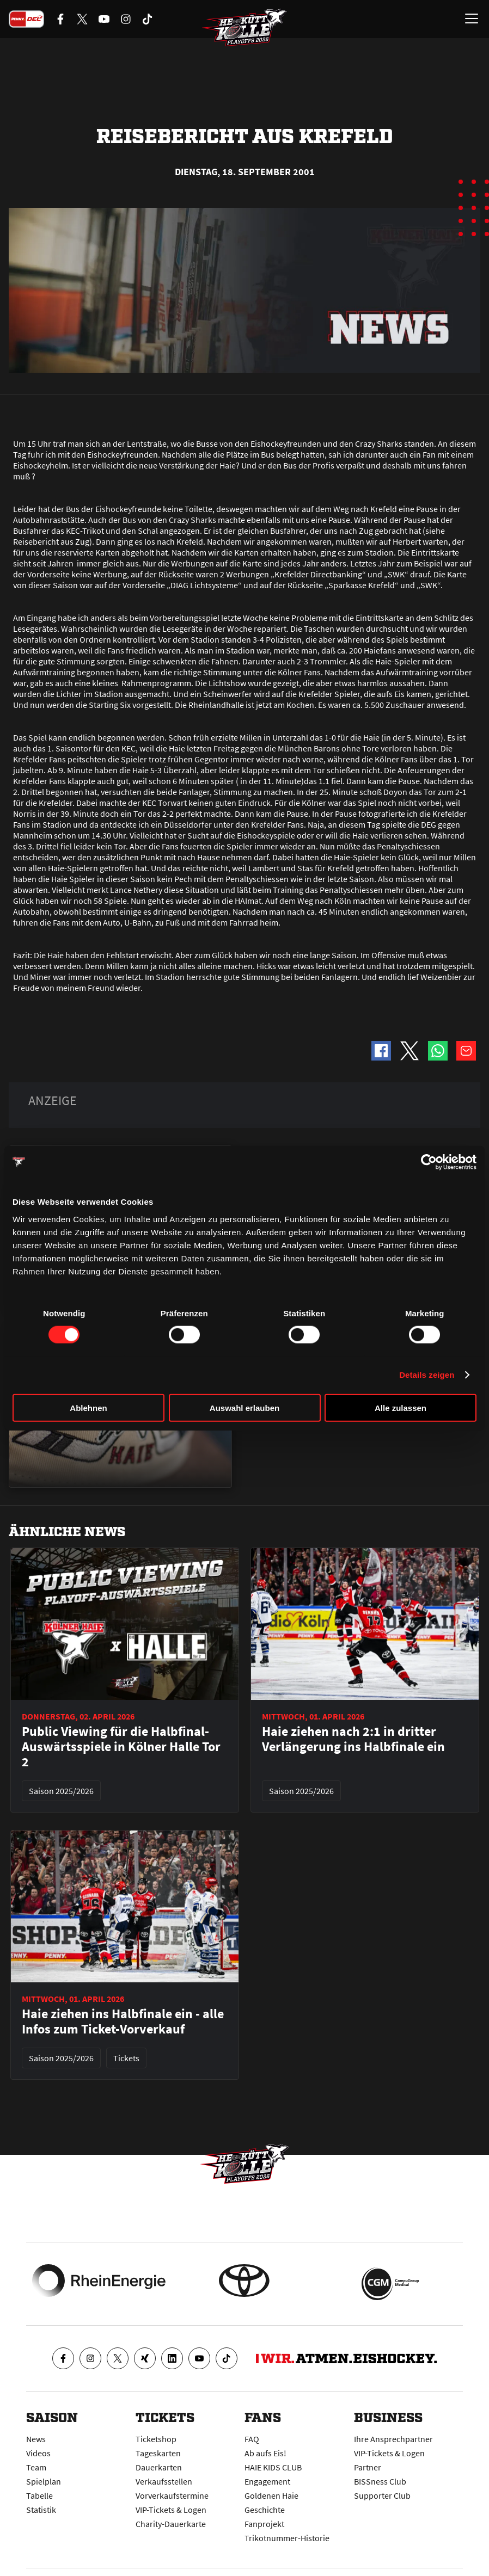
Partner (367, 2467)
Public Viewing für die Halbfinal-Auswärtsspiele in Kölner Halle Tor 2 (121, 1747)
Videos (38, 2453)
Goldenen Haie (271, 2495)
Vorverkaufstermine (172, 2495)
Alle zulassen (400, 1407)
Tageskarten (158, 2453)
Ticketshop (156, 2438)
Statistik (41, 2509)
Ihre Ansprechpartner (393, 2438)
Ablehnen (88, 1407)
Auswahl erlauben (244, 1407)
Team (36, 2467)
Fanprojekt (264, 2523)
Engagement (267, 2481)
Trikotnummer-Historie (286, 2537)
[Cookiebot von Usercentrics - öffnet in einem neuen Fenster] (428, 1162)
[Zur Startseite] (244, 30)
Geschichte (264, 2509)
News (36, 2438)
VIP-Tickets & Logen (171, 2509)
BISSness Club (380, 2481)
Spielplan (43, 2481)
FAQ (251, 2438)
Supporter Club (382, 2495)
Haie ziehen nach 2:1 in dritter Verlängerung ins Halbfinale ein (353, 1739)
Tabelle (39, 2495)
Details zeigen (426, 1374)
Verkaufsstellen (164, 2481)
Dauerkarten (159, 2467)
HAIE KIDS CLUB (273, 2467)
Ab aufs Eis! (265, 2453)
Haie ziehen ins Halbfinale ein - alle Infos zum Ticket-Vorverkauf (123, 2021)
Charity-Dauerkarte (171, 2523)
